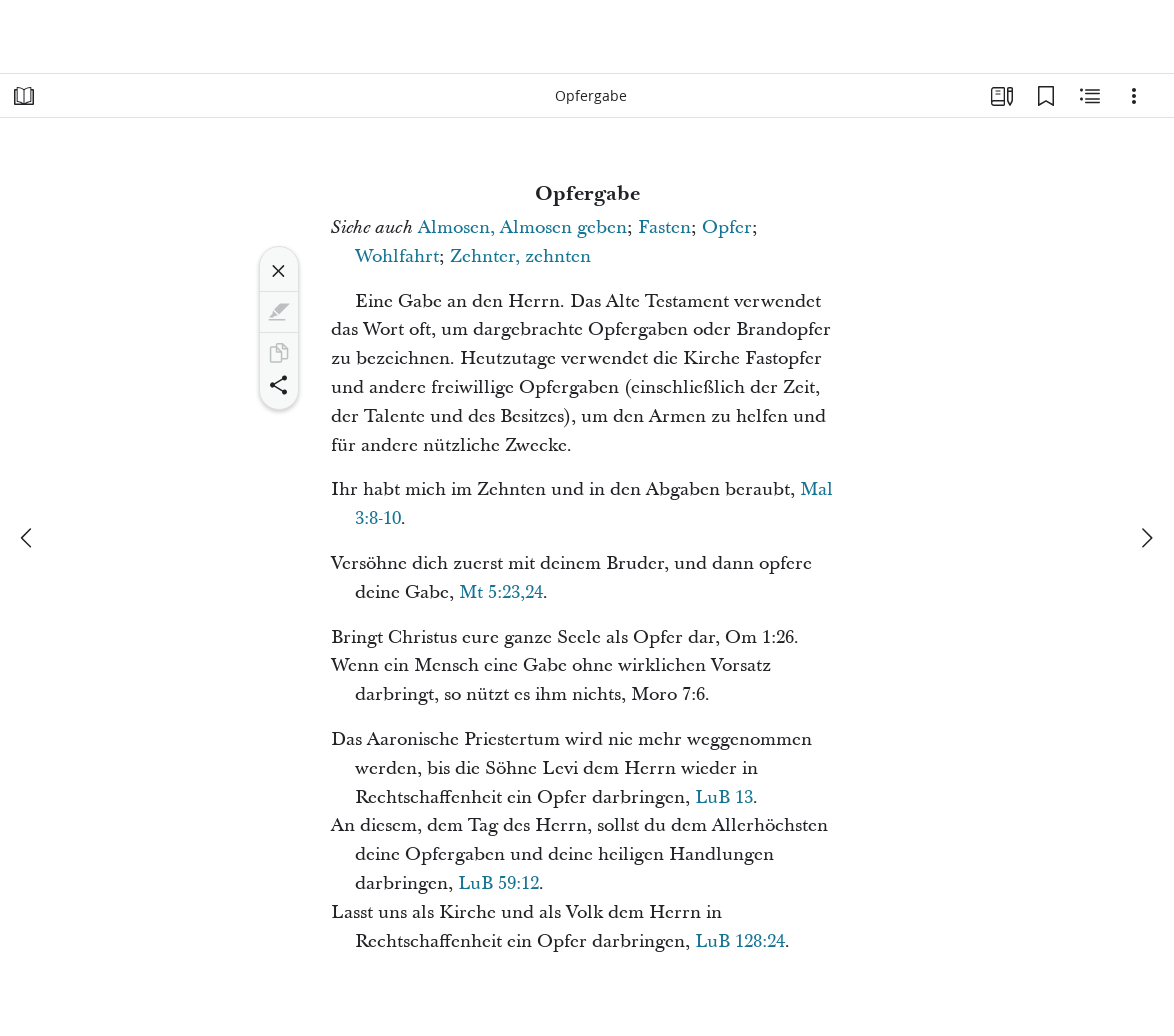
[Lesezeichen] (1046, 96)
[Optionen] (1134, 96)
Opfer (727, 227)
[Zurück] (28, 538)
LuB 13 (724, 797)
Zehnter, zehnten (520, 256)
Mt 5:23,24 (501, 592)
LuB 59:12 (498, 883)
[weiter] (1146, 538)
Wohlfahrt (397, 256)
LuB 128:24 (740, 941)
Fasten (664, 227)
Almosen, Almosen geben (522, 227)
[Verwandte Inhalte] (1090, 96)
